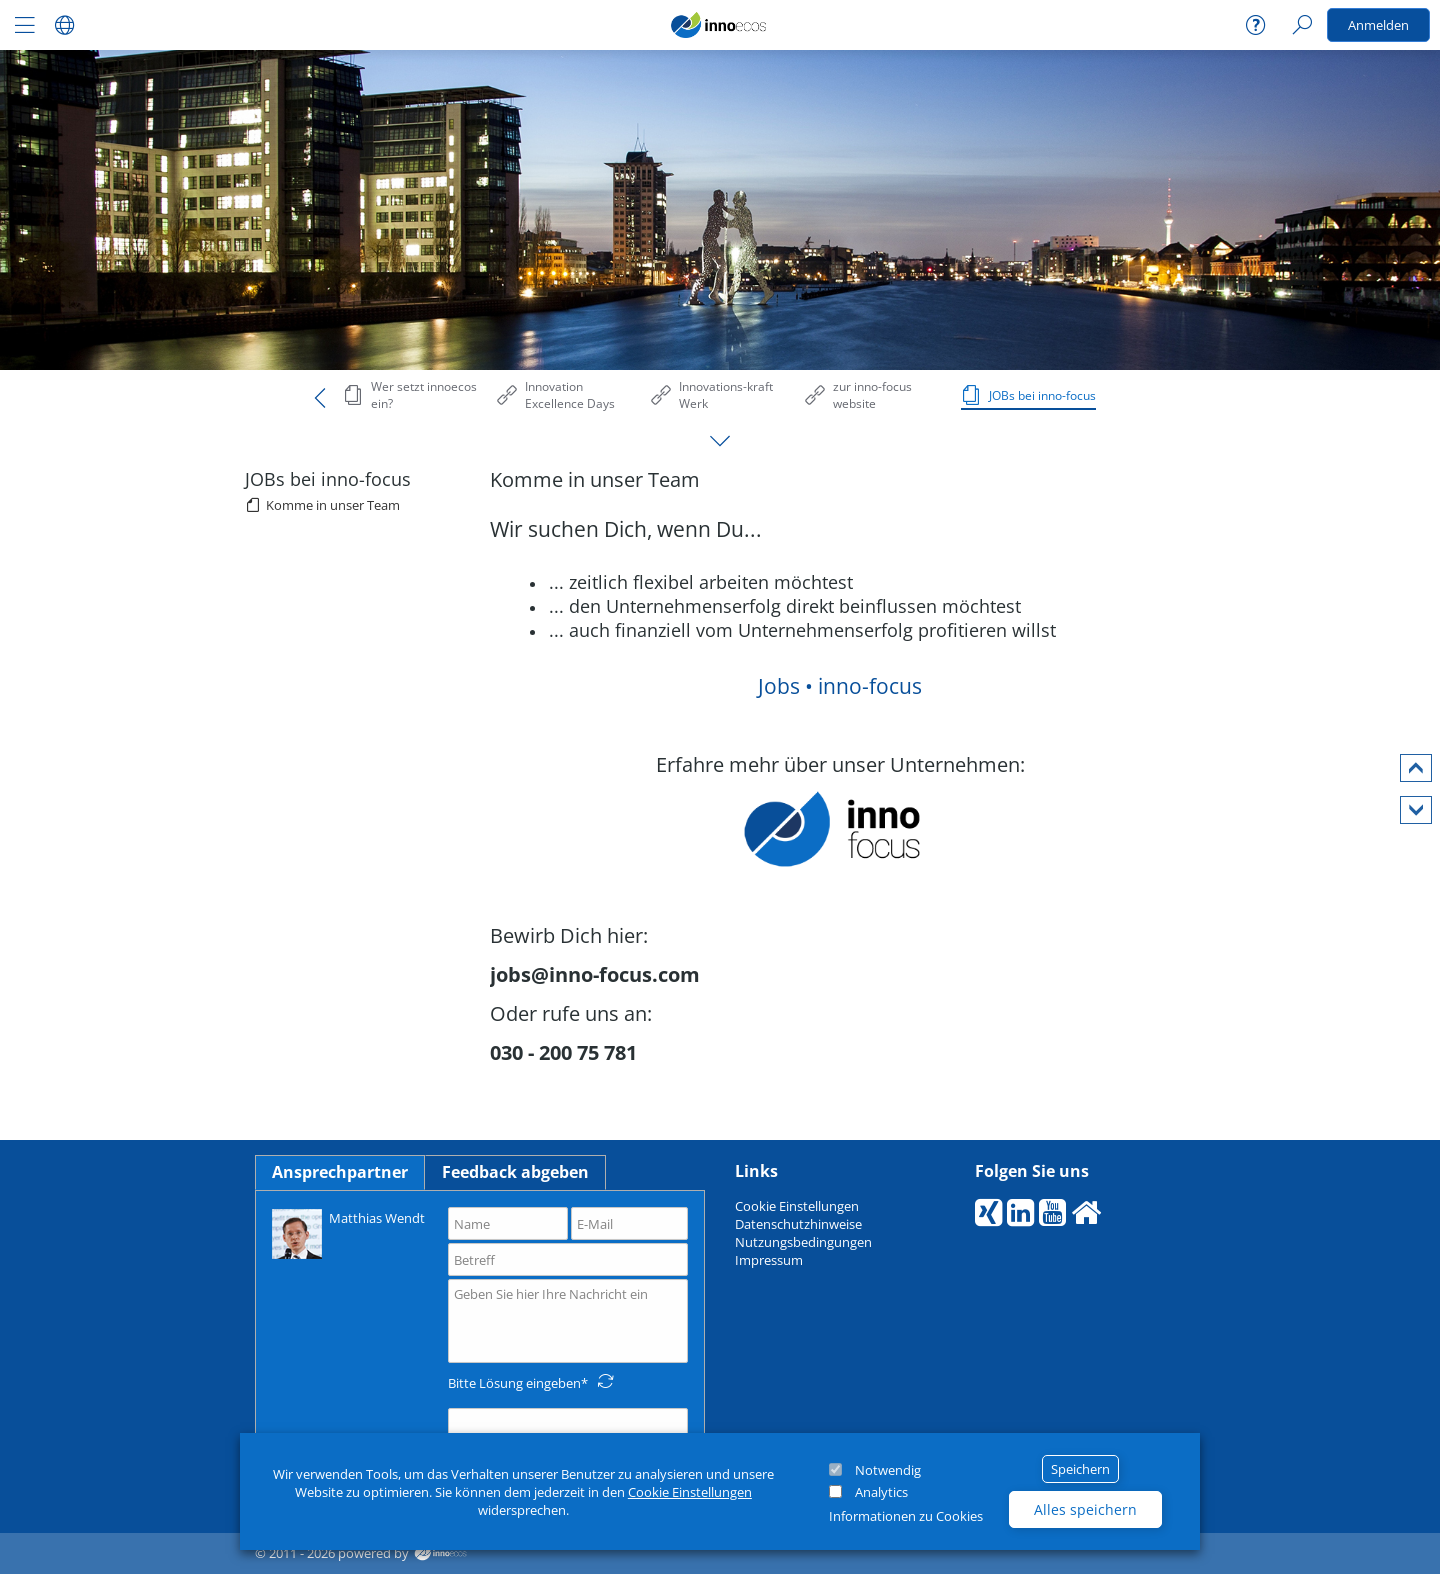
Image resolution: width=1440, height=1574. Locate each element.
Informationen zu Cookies (906, 1516)
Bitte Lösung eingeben (514, 1383)
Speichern (1080, 1469)
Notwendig (888, 1470)
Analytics (881, 1492)
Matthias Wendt (348, 1232)
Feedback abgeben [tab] (515, 1172)
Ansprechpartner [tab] (340, 1172)
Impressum (769, 1260)
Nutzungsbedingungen (803, 1242)
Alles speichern (1085, 1509)
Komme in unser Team (333, 505)
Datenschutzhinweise (798, 1224)
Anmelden (1378, 25)
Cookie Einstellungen (690, 1492)
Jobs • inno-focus (840, 686)
